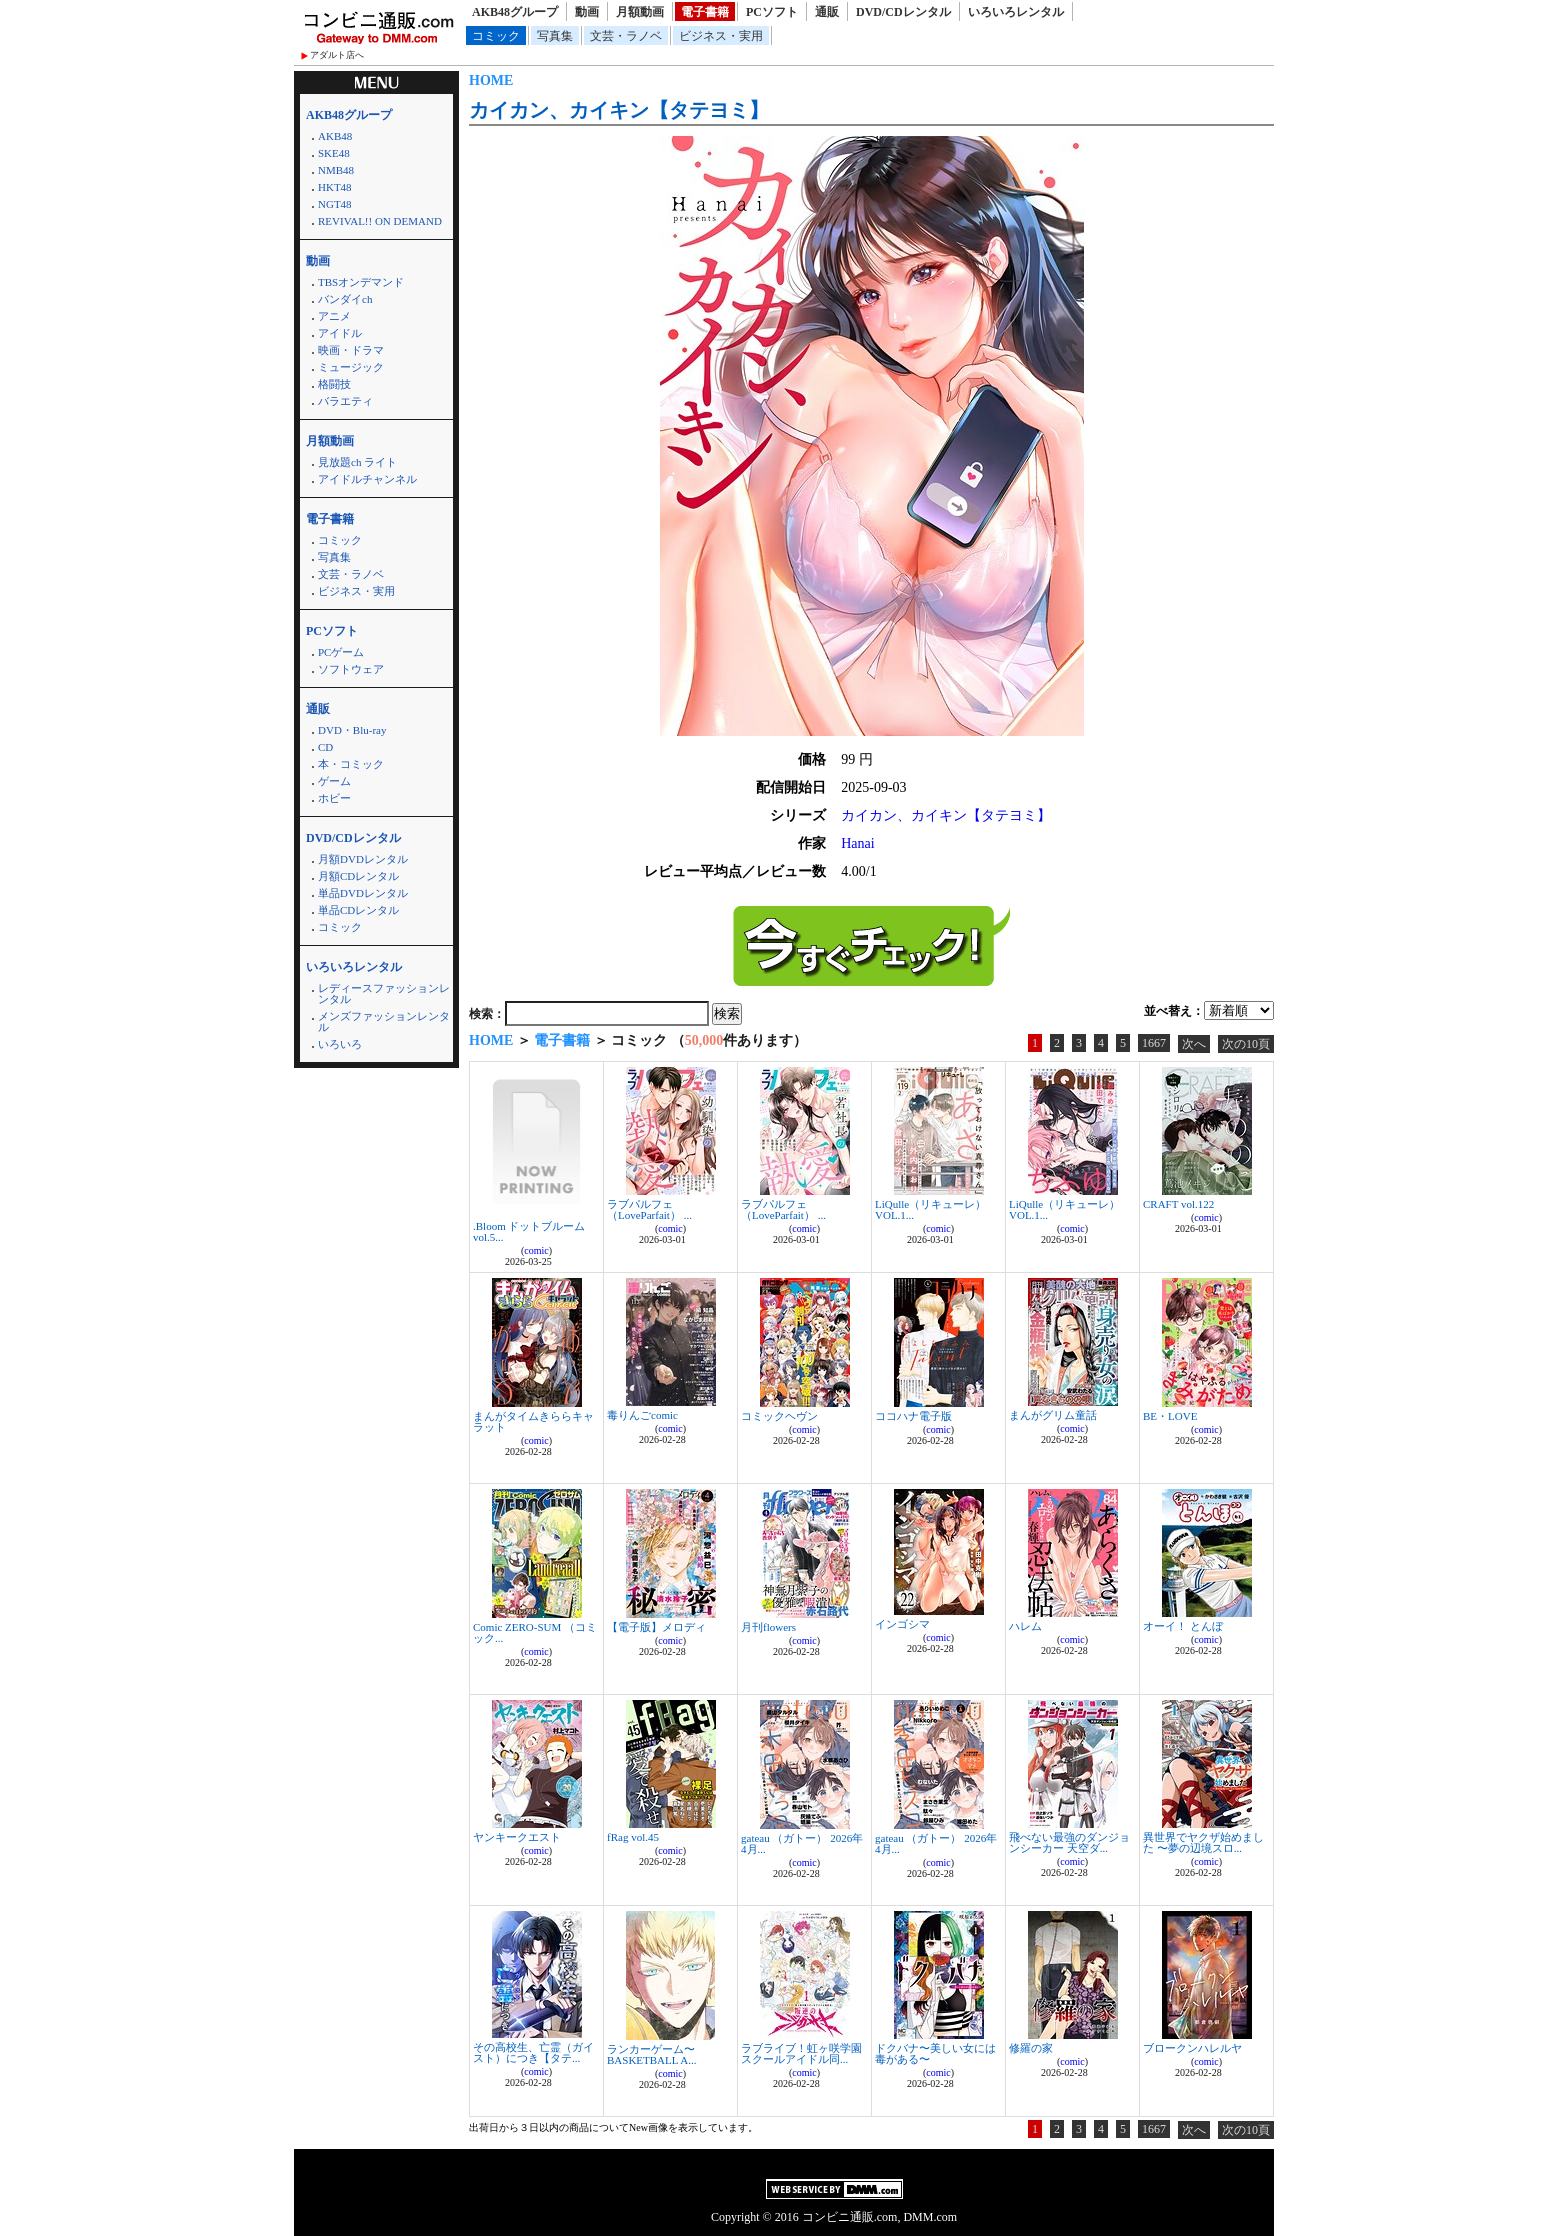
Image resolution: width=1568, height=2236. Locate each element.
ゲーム (334, 781)
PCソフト (772, 12)
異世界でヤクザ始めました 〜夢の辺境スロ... (1203, 1842)
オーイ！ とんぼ (1183, 1626)
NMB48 (336, 170)
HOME (491, 80)
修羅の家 (1031, 2048)
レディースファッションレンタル (384, 993)
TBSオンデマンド (361, 282)
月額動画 (640, 12)
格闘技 (334, 384)
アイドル (340, 333)
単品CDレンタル (358, 910)
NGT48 (335, 204)
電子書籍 (705, 12)
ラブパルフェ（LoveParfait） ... (649, 1209)
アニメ (334, 316)
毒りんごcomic (642, 1415)
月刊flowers (768, 1627)
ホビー (334, 798)
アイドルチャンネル (367, 479)
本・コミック (351, 764)
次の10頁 (1246, 1044)
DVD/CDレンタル (903, 12)
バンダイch (345, 299)
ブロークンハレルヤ (1192, 2048)
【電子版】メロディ (656, 1627)
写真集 (555, 36)
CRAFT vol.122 (1178, 1204)
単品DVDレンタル (363, 893)
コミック (496, 36)
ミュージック (351, 367)
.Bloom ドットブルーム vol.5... (529, 1231)
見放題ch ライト (357, 462)
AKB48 (335, 136)
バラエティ (345, 401)
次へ (1194, 1044)
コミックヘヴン (779, 1416)
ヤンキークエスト (517, 1837)
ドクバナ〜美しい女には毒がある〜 (935, 2053)
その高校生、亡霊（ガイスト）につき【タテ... (533, 2052)
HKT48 (335, 187)
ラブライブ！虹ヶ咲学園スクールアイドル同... (801, 2053)
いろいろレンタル (1016, 12)
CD (325, 747)
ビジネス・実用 (721, 36)
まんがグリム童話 (1053, 1415)
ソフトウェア (351, 669)
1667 (1154, 1043)
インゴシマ (902, 1624)
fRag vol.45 (633, 1837)
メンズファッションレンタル (384, 1021)
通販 (827, 12)
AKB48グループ (515, 12)
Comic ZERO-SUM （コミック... (535, 1632)
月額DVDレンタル (363, 859)
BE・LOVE (1170, 1416)
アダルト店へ (337, 55)
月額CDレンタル (358, 876)
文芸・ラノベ (626, 36)
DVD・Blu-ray (352, 730)
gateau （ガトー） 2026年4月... (802, 1843)
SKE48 (334, 153)
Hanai (857, 843)
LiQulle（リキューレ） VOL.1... (930, 1209)
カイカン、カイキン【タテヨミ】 (619, 110)
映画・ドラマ (351, 350)
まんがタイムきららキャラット (533, 1421)
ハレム (1025, 1626)
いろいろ (340, 1044)
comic (536, 1250)
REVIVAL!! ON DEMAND (380, 221)
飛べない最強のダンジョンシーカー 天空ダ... (1069, 1842)
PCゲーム (341, 652)
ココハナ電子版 (913, 1416)
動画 (587, 12)
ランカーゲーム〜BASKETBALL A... (651, 2054)
